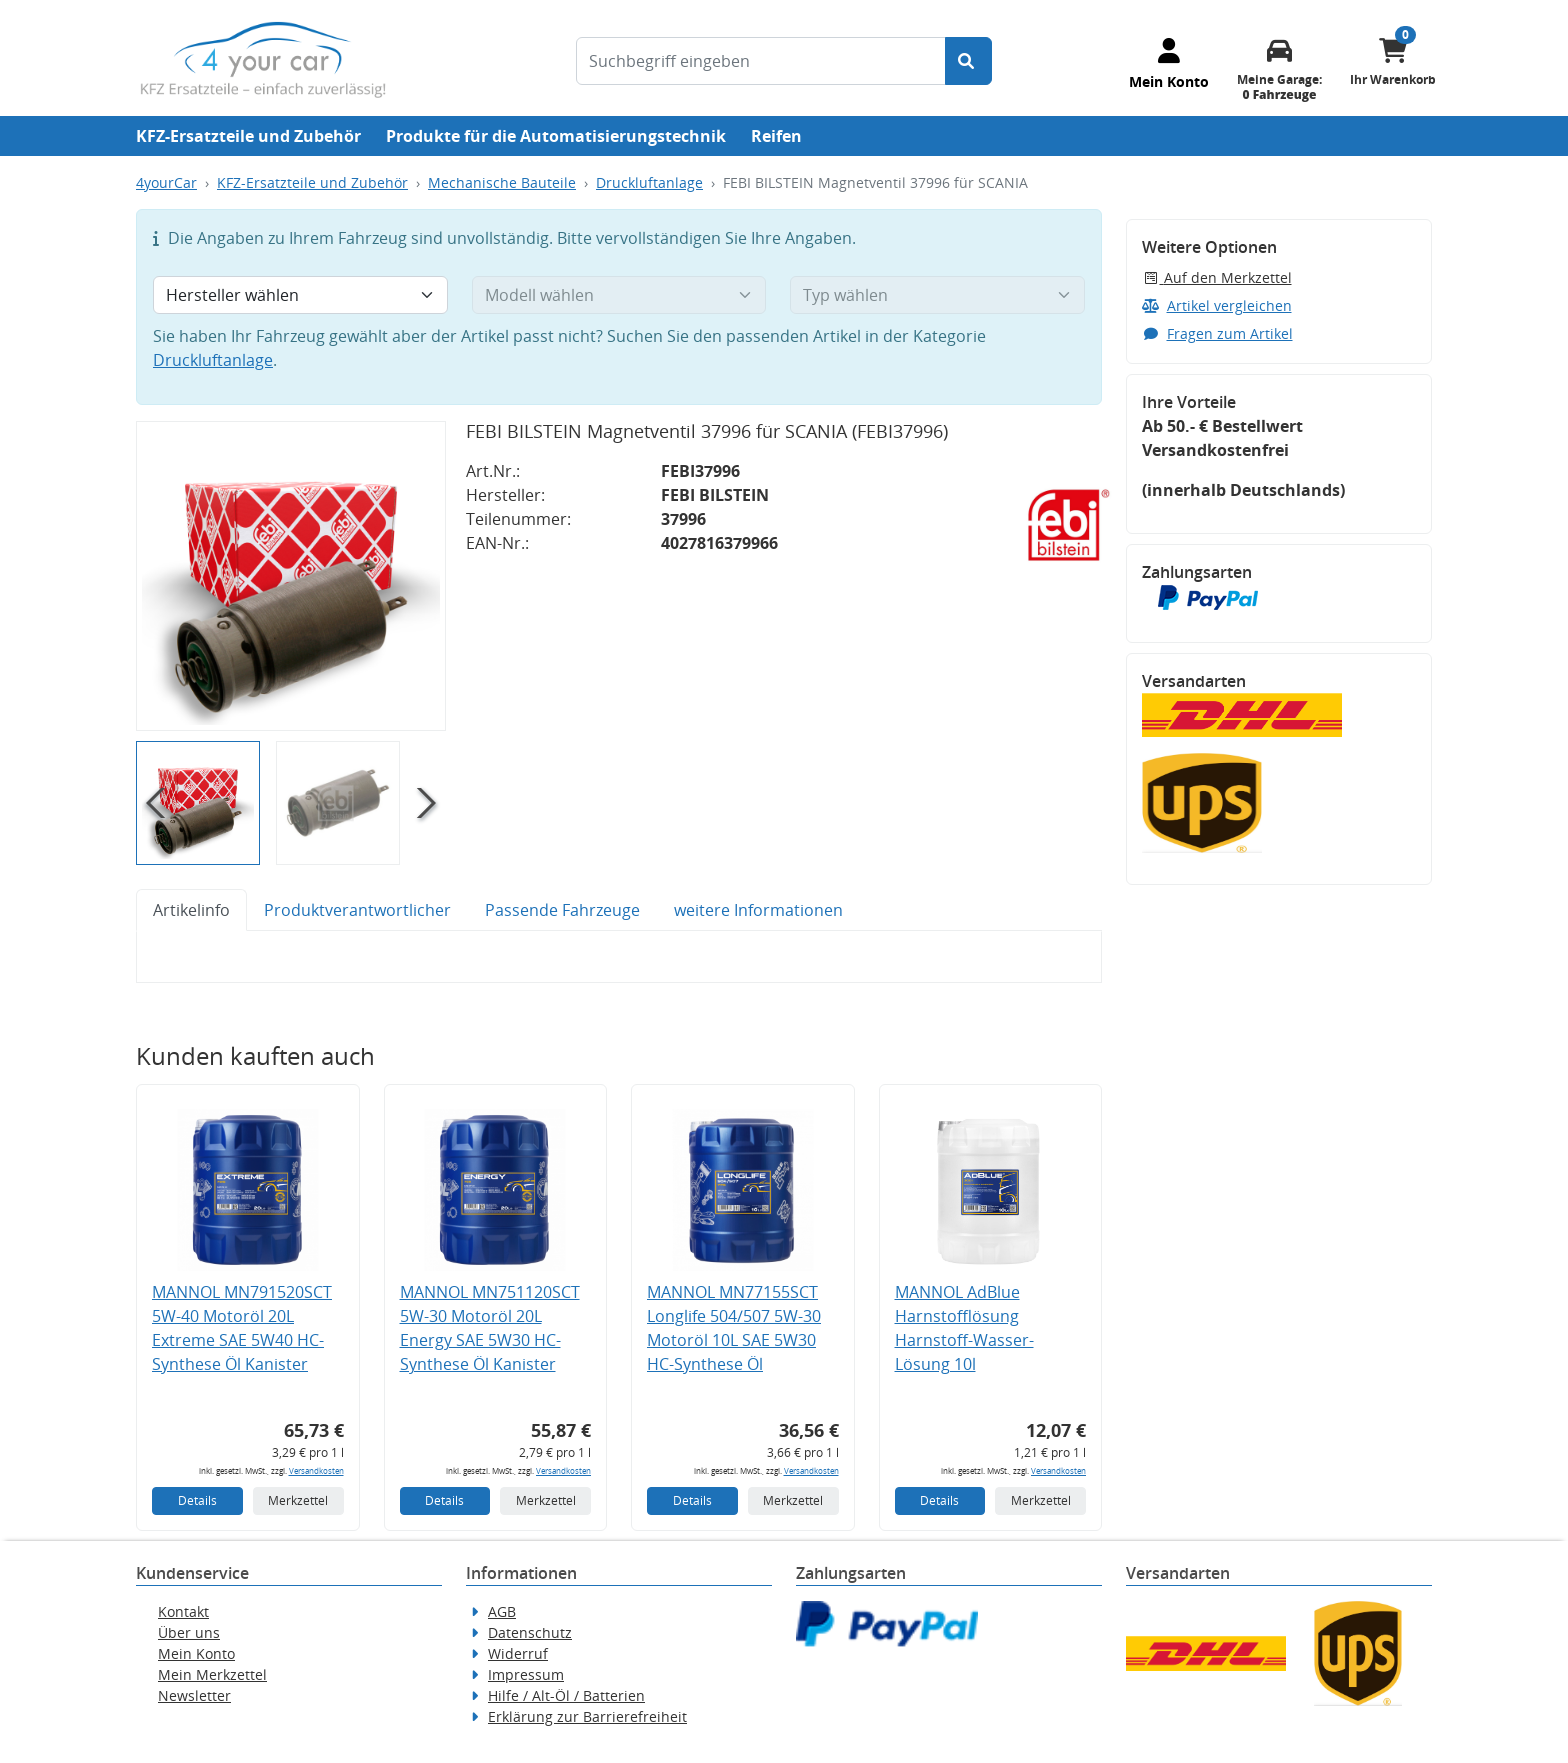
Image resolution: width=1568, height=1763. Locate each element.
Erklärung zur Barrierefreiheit (587, 1716)
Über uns (189, 1632)
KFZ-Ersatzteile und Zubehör (248, 136)
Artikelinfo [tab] (191, 910)
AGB (502, 1611)
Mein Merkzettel (212, 1674)
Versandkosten (316, 1470)
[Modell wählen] (619, 295)
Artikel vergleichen (1217, 305)
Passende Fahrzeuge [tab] (562, 910)
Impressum (526, 1674)
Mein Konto (196, 1653)
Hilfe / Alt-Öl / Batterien (566, 1695)
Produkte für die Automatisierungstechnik (556, 136)
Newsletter (194, 1695)
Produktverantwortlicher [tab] (357, 910)
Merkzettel (298, 1500)
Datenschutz (530, 1632)
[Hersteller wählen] (300, 295)
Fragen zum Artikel (1217, 333)
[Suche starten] (968, 61)
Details (197, 1500)
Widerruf (518, 1653)
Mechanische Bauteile (502, 182)
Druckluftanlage (649, 182)
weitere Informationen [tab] (758, 910)
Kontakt (183, 1611)
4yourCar (166, 182)
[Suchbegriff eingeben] (761, 61)
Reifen (776, 136)
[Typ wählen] (937, 295)
